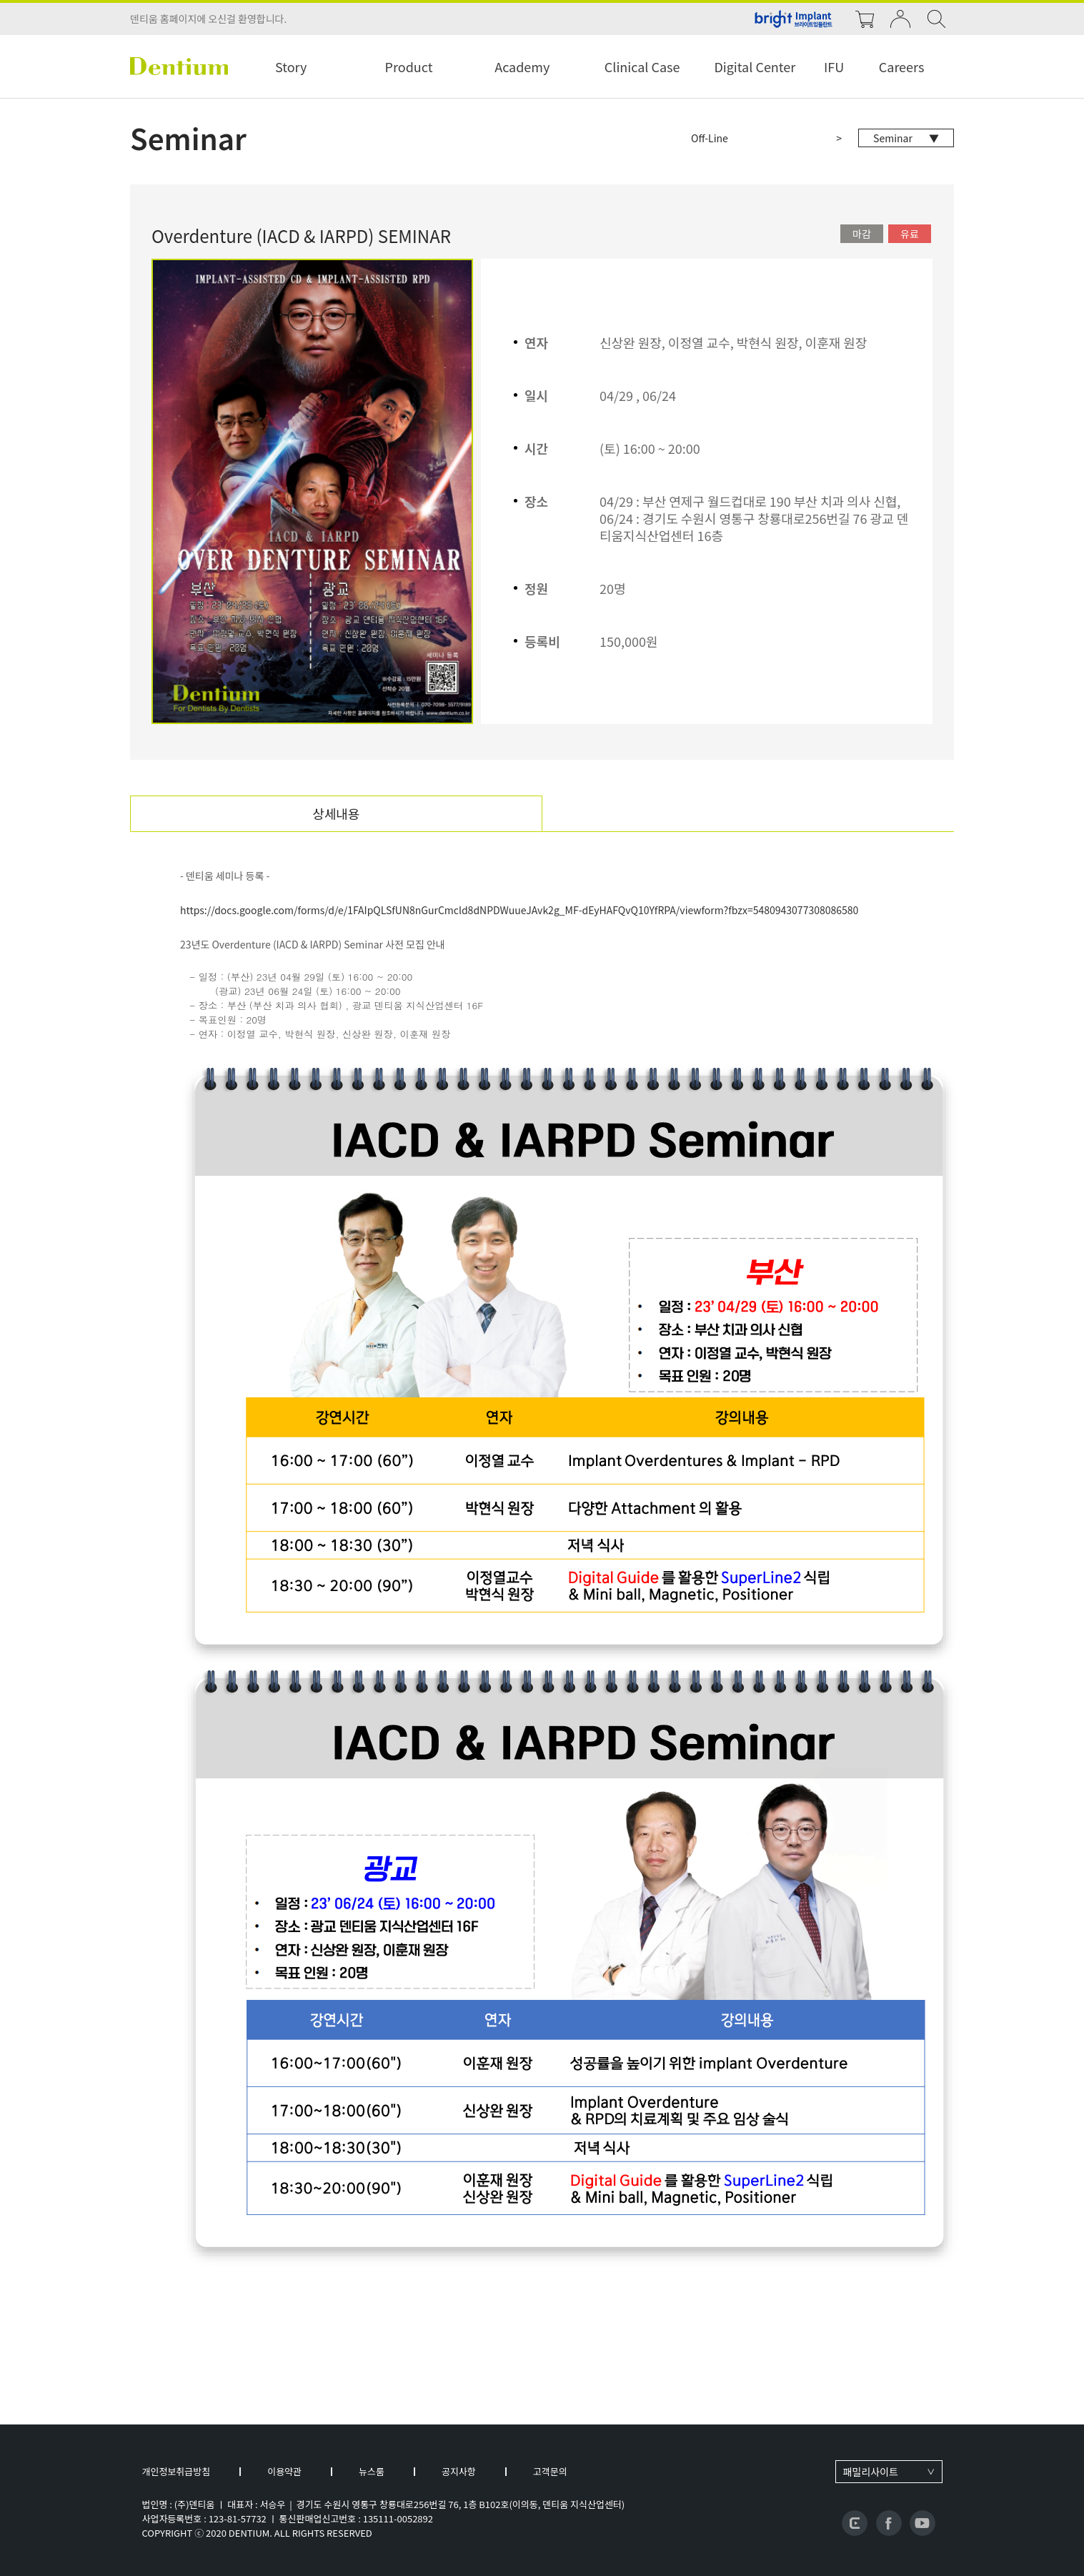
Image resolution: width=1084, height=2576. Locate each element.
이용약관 (284, 2471)
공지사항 (459, 2471)
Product (409, 66)
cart (864, 19)
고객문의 (550, 2471)
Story (291, 66)
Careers (902, 66)
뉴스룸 (371, 2471)
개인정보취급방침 (176, 2471)
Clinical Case (642, 66)
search (936, 19)
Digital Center (754, 66)
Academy (522, 66)
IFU (834, 66)
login (900, 19)
